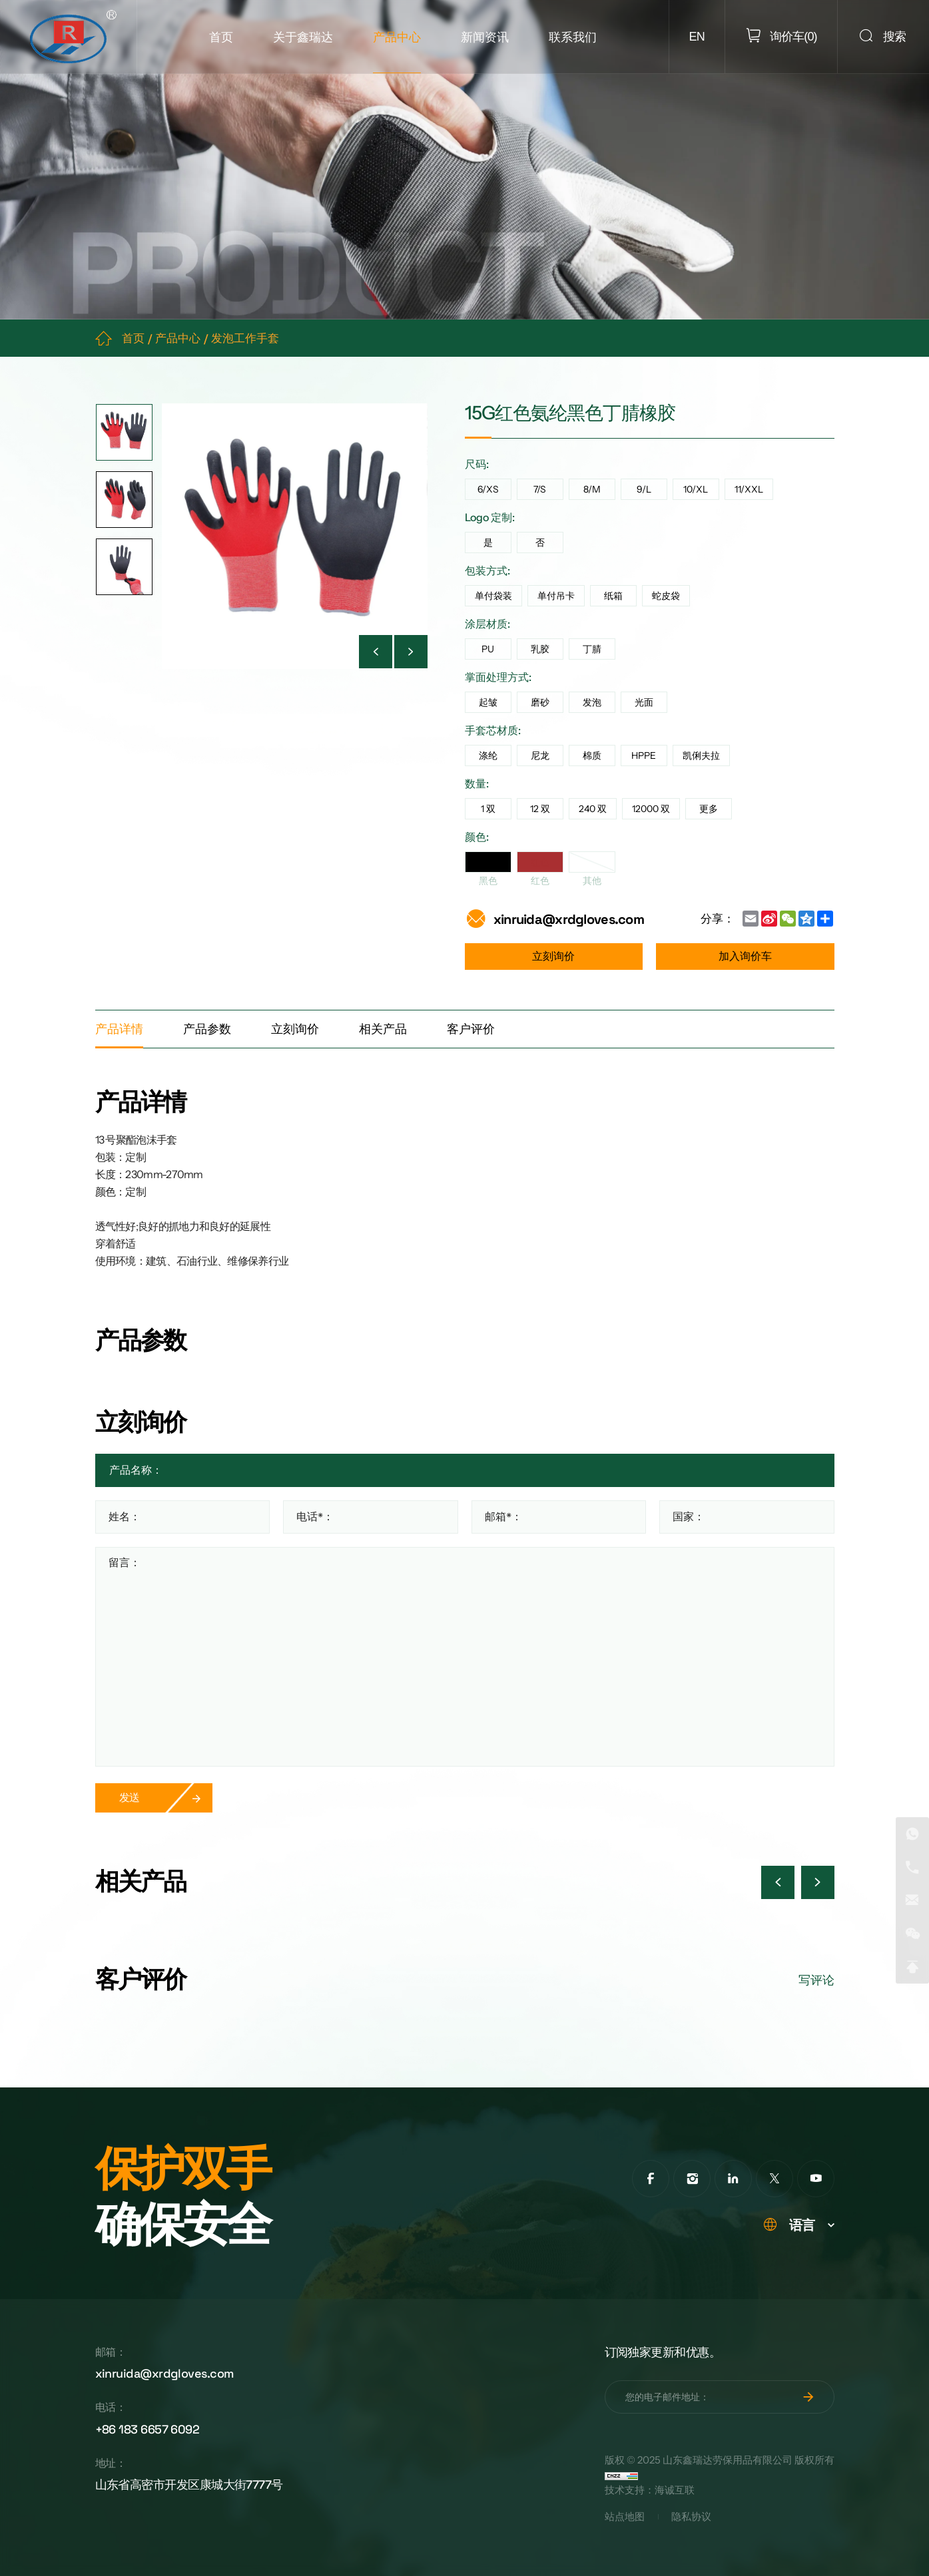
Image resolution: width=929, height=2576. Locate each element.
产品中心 (397, 37)
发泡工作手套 (245, 338)
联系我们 (573, 37)
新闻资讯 (485, 37)
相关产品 (383, 1028)
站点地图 (625, 2517)
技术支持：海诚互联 (650, 2489)
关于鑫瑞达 (303, 37)
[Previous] (375, 651)
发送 (129, 1798)
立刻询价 (553, 956)
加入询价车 (745, 956)
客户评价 (471, 1028)
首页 (221, 37)
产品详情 (119, 1028)
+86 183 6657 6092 (147, 2429)
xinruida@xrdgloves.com (568, 919)
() (792, 36)
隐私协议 (691, 2517)
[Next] (411, 651)
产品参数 (207, 1028)
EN (697, 36)
